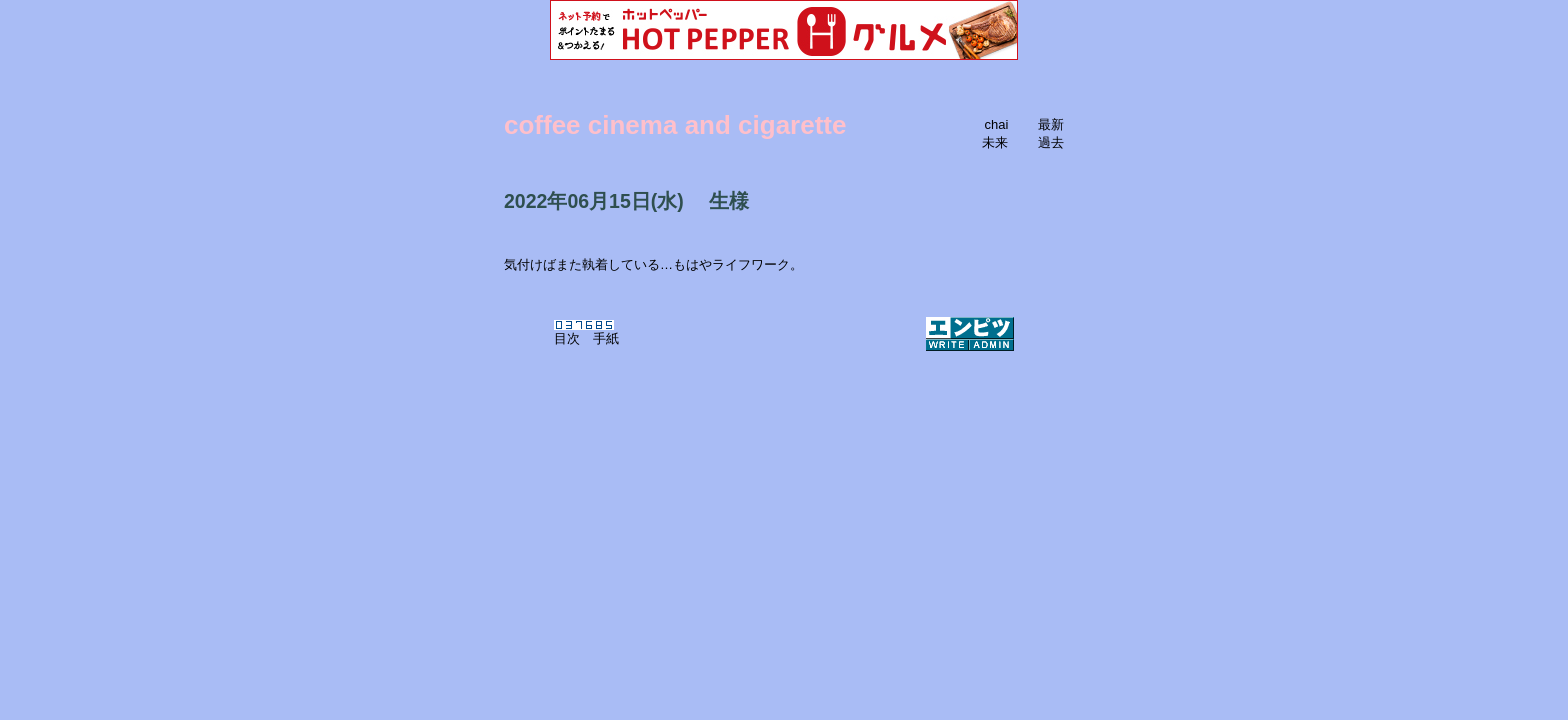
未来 (995, 142)
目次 (567, 338)
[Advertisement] (784, 458)
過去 (1051, 142)
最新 (1051, 124)
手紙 (606, 338)
